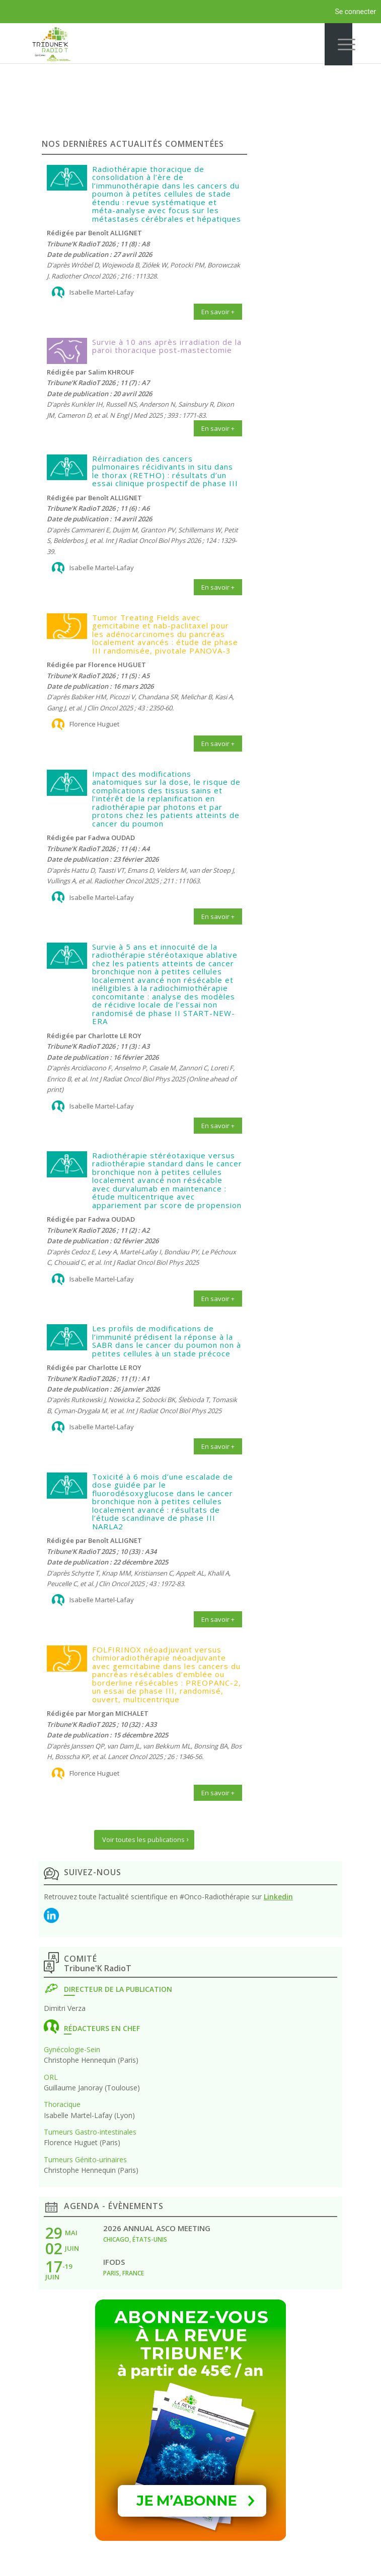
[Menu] (339, 44)
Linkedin (278, 1896)
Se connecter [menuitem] (355, 12)
